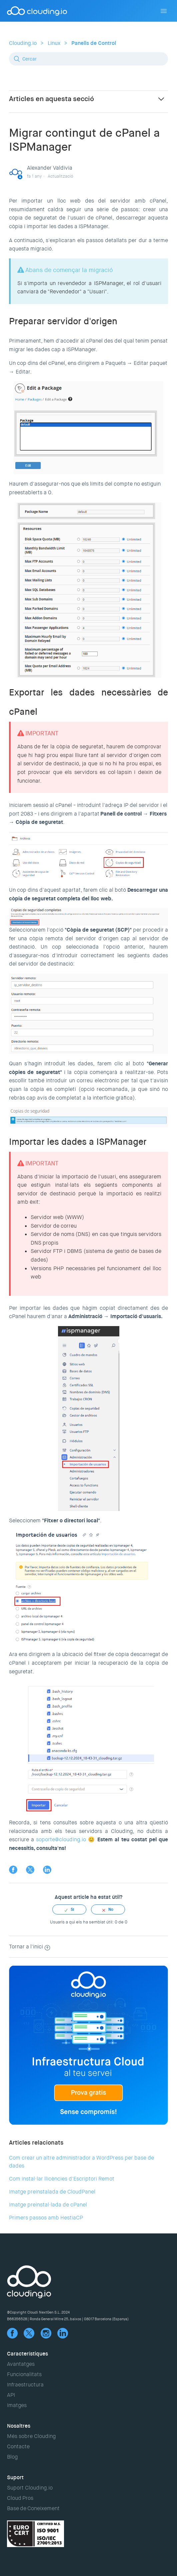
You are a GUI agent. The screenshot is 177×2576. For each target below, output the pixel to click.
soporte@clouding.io (61, 1839)
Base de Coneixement (33, 2508)
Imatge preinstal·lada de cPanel (48, 2204)
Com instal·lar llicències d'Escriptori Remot (61, 2178)
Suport (15, 2477)
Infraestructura (25, 2384)
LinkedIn (47, 1870)
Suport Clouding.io (30, 2487)
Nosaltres (18, 2425)
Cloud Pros (20, 2498)
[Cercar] (88, 59)
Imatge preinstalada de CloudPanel (52, 2191)
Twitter (30, 1870)
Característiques (27, 2353)
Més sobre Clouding (31, 2436)
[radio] (69, 1909)
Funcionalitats (24, 2374)
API (11, 2394)
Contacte (18, 2446)
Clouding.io (23, 43)
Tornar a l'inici (29, 1946)
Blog (12, 2456)
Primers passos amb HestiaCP (46, 2217)
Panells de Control (93, 43)
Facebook (13, 1870)
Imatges (17, 2405)
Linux (54, 43)
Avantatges (21, 2363)
